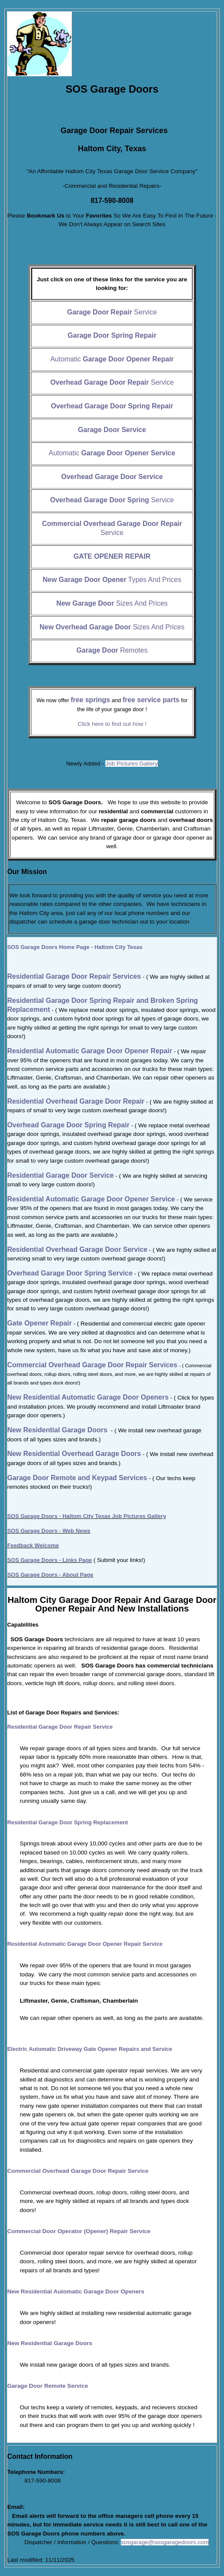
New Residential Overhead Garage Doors (74, 1453)
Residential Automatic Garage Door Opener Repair (89, 1051)
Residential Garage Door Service (60, 1175)
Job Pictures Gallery (131, 763)
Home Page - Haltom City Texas (75, 947)
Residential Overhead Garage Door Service (77, 1249)
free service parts (151, 699)
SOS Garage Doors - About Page (50, 1574)
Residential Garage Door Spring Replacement (67, 1822)
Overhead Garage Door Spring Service (70, 1273)
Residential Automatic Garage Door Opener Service (91, 1199)
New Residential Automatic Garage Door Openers (75, 2291)
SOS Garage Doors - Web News (48, 1531)
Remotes (112, 650)
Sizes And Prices (112, 603)
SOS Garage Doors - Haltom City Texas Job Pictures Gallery (86, 1516)
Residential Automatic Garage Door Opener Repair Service (85, 1944)
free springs (90, 699)
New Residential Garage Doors (57, 1430)
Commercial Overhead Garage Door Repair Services (92, 1365)
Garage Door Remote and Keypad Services (77, 1477)
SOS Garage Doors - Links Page (49, 1560)
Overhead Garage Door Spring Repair (68, 1125)
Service (112, 312)
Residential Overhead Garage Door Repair (75, 1101)
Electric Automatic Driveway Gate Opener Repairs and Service (89, 2049)
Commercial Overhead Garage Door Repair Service (78, 2171)
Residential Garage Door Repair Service (60, 1727)
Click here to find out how (111, 724)
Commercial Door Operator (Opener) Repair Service (78, 2231)
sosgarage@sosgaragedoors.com (165, 2542)
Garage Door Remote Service (47, 2386)
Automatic (112, 359)
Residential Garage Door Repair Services (74, 976)
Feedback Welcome (33, 1545)
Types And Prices (112, 579)
